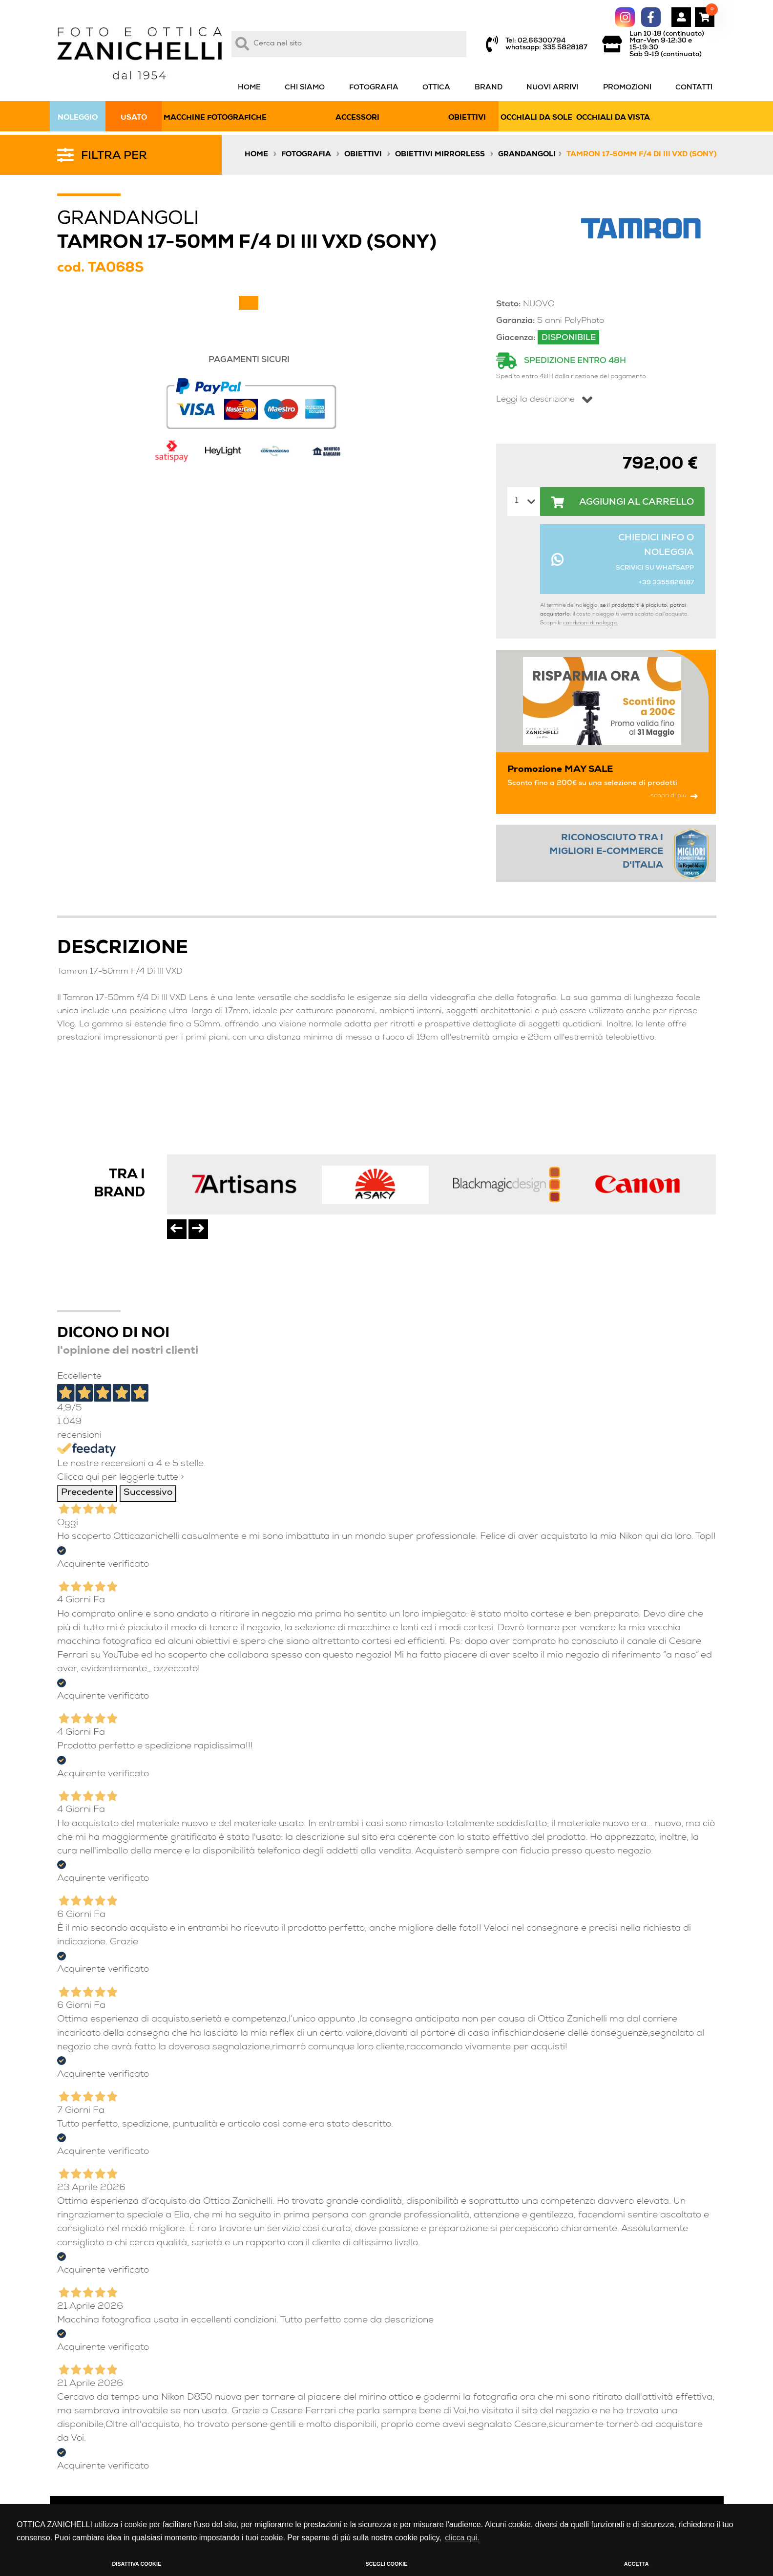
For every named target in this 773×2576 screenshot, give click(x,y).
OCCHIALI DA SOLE (536, 118)
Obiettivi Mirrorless (440, 155)
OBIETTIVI (467, 118)
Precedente (87, 1493)
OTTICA (436, 88)
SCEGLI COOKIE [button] (387, 2564)
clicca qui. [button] (462, 2537)
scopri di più (674, 796)
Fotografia (306, 155)
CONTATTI (693, 88)
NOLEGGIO (78, 118)
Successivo (148, 1493)
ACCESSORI (357, 118)
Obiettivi (363, 155)
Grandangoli (527, 155)
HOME (249, 88)
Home (256, 155)
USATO (134, 118)
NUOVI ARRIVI (552, 88)
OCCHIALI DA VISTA (613, 118)
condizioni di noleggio (590, 623)
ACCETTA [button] (636, 2564)
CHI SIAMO (305, 88)
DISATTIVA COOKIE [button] (137, 2564)
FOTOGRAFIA (373, 88)
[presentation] (177, 1229)
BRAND (488, 88)
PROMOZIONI (627, 88)
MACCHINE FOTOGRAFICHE (215, 118)
